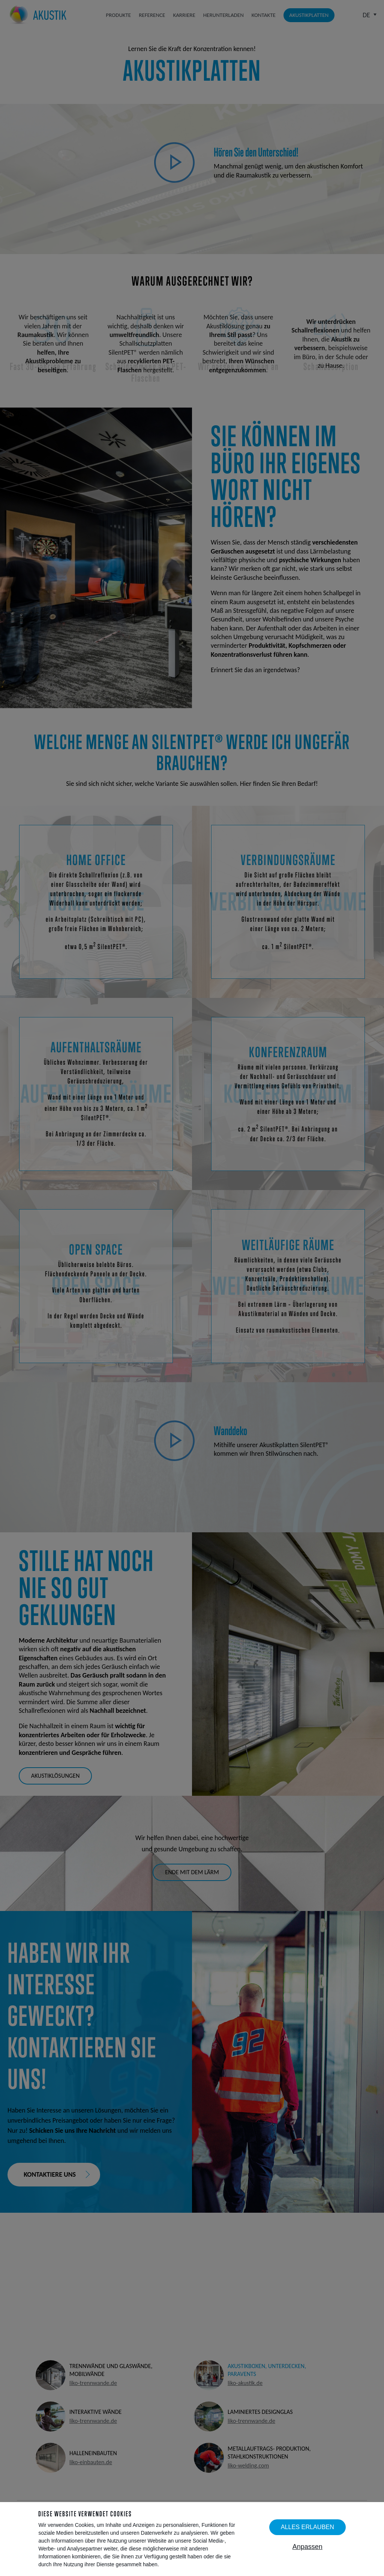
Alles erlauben (307, 2526)
